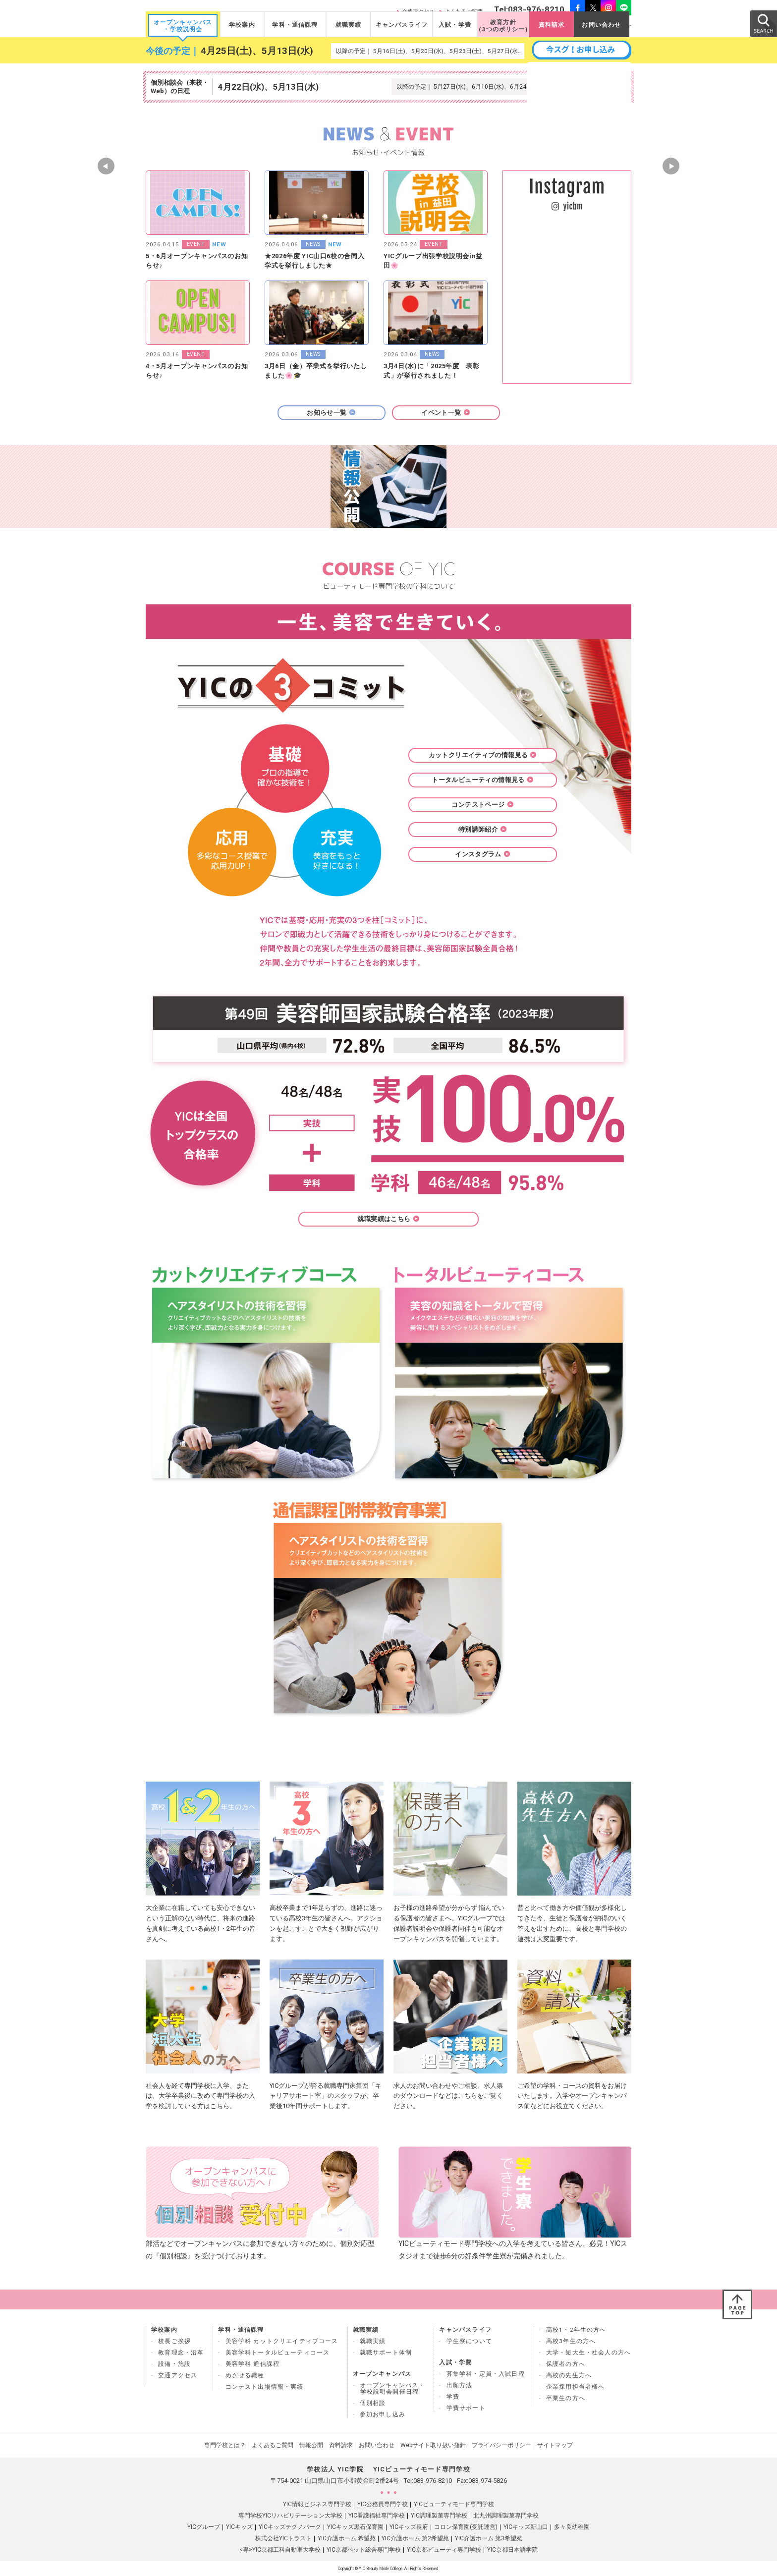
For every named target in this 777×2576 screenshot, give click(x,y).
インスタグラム (482, 854)
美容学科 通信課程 (252, 2363)
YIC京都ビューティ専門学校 (444, 2549)
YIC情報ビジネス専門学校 (317, 2504)
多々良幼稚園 (572, 2526)
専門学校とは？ (225, 2445)
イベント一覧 (445, 412)
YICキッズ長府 (408, 2526)
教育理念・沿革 (181, 2352)
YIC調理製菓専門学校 (439, 2515)
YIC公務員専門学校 (382, 2504)
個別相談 (373, 2403)
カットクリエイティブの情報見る (483, 755)
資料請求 (552, 24)
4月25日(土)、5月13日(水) (257, 51)
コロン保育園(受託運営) (466, 2526)
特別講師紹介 (482, 829)
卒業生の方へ (565, 2398)
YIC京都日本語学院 (512, 2549)
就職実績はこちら (388, 1219)
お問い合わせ (601, 24)
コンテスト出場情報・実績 (264, 2386)
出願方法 (459, 2385)
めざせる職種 (245, 2375)
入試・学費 (455, 24)
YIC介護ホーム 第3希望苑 (488, 2538)
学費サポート (466, 2408)
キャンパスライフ (402, 24)
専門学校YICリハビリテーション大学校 (290, 2515)
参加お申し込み (382, 2414)
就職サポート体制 (386, 2352)
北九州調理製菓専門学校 (506, 2515)
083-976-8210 (432, 2480)
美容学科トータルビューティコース (277, 2352)
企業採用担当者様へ (575, 2386)
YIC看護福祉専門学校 (376, 2515)
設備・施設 (174, 2363)
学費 (452, 2396)
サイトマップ (555, 2445)
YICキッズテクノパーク (290, 2526)
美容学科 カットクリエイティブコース (281, 2341)
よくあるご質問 (272, 2445)
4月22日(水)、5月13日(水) (268, 87)
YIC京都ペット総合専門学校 (364, 2549)
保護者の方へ (565, 2363)
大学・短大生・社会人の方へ (588, 2352)
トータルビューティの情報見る (482, 780)
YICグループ (203, 2526)
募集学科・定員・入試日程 (485, 2373)
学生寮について (469, 2341)
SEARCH (763, 23)
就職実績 (348, 24)
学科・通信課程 (295, 24)
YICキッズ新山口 (525, 2526)
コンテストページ (482, 804)
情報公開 (311, 2445)
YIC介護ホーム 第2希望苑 (415, 2538)
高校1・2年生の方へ (576, 2329)
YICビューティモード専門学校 (454, 2504)
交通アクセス (177, 2375)
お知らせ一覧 (331, 412)
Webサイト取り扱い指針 (433, 2445)
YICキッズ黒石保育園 (355, 2526)
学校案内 (242, 24)
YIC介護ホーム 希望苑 (347, 2538)
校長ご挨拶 (174, 2341)
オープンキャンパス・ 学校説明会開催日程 (392, 2388)
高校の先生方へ (569, 2375)
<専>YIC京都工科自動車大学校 (280, 2549)
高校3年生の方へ (571, 2341)
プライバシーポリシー (501, 2445)
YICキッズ (239, 2526)
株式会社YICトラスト (283, 2538)
